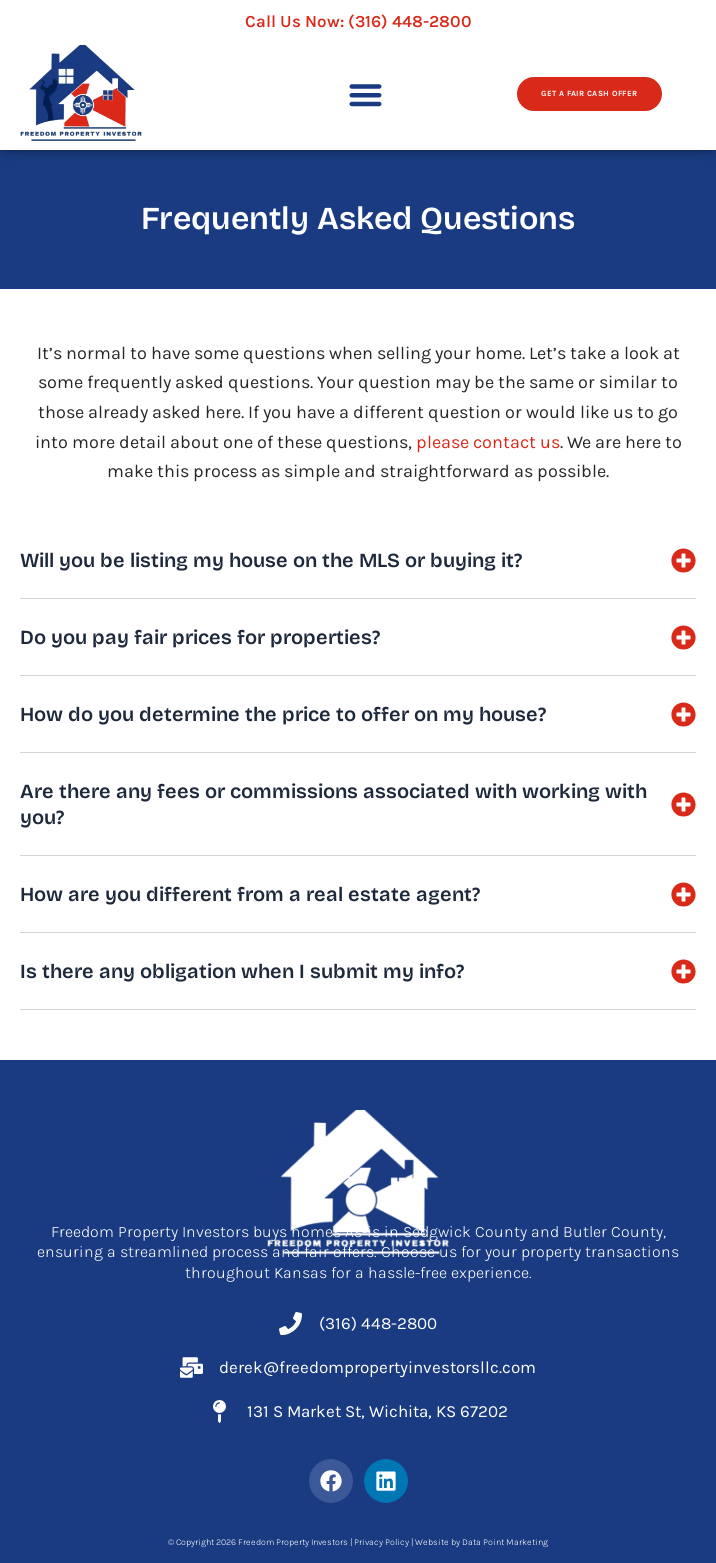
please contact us (488, 442)
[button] (365, 94)
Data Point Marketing (505, 1542)
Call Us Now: (358, 21)
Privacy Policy (381, 1542)
